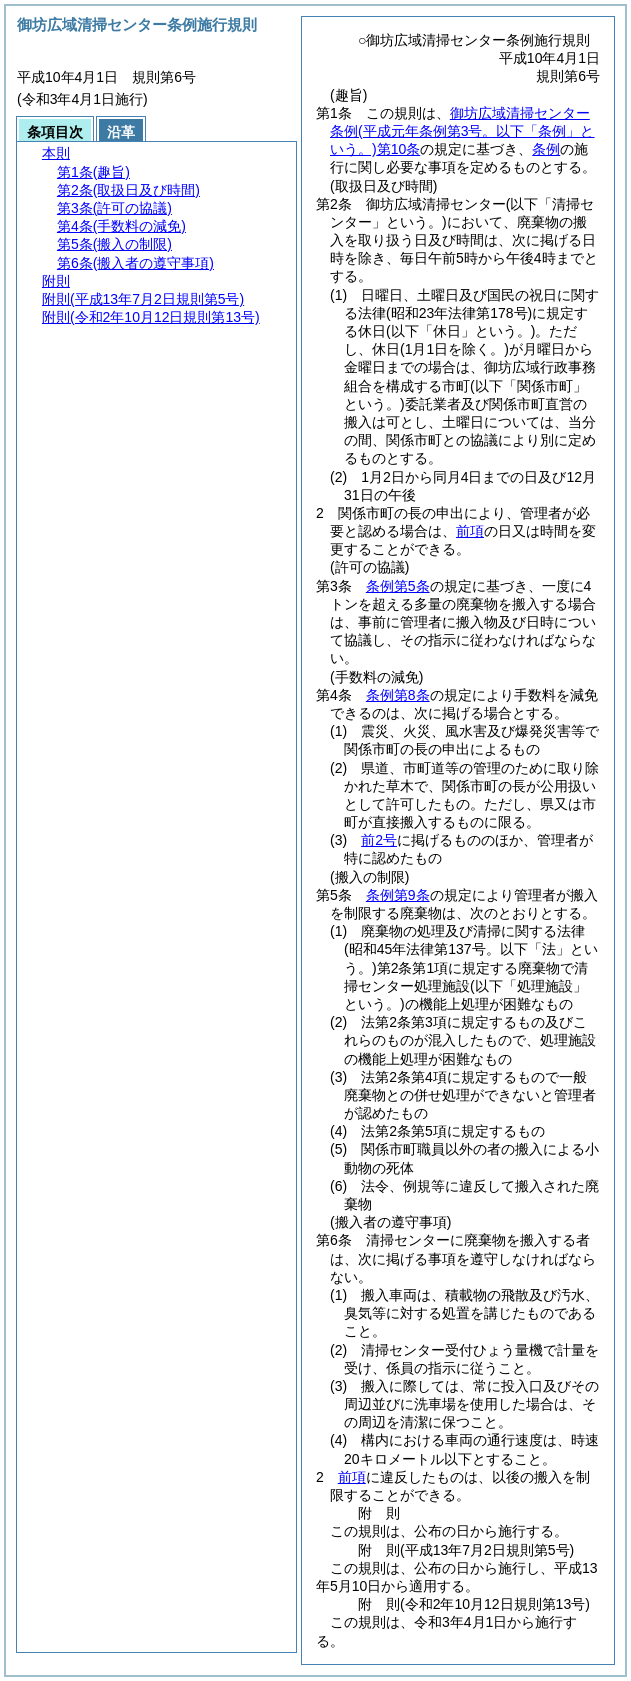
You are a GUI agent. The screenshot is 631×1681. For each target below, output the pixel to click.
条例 (546, 149)
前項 (470, 531)
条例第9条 (398, 895)
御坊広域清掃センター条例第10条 (462, 131)
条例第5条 (398, 586)
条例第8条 (398, 695)
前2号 (379, 840)
